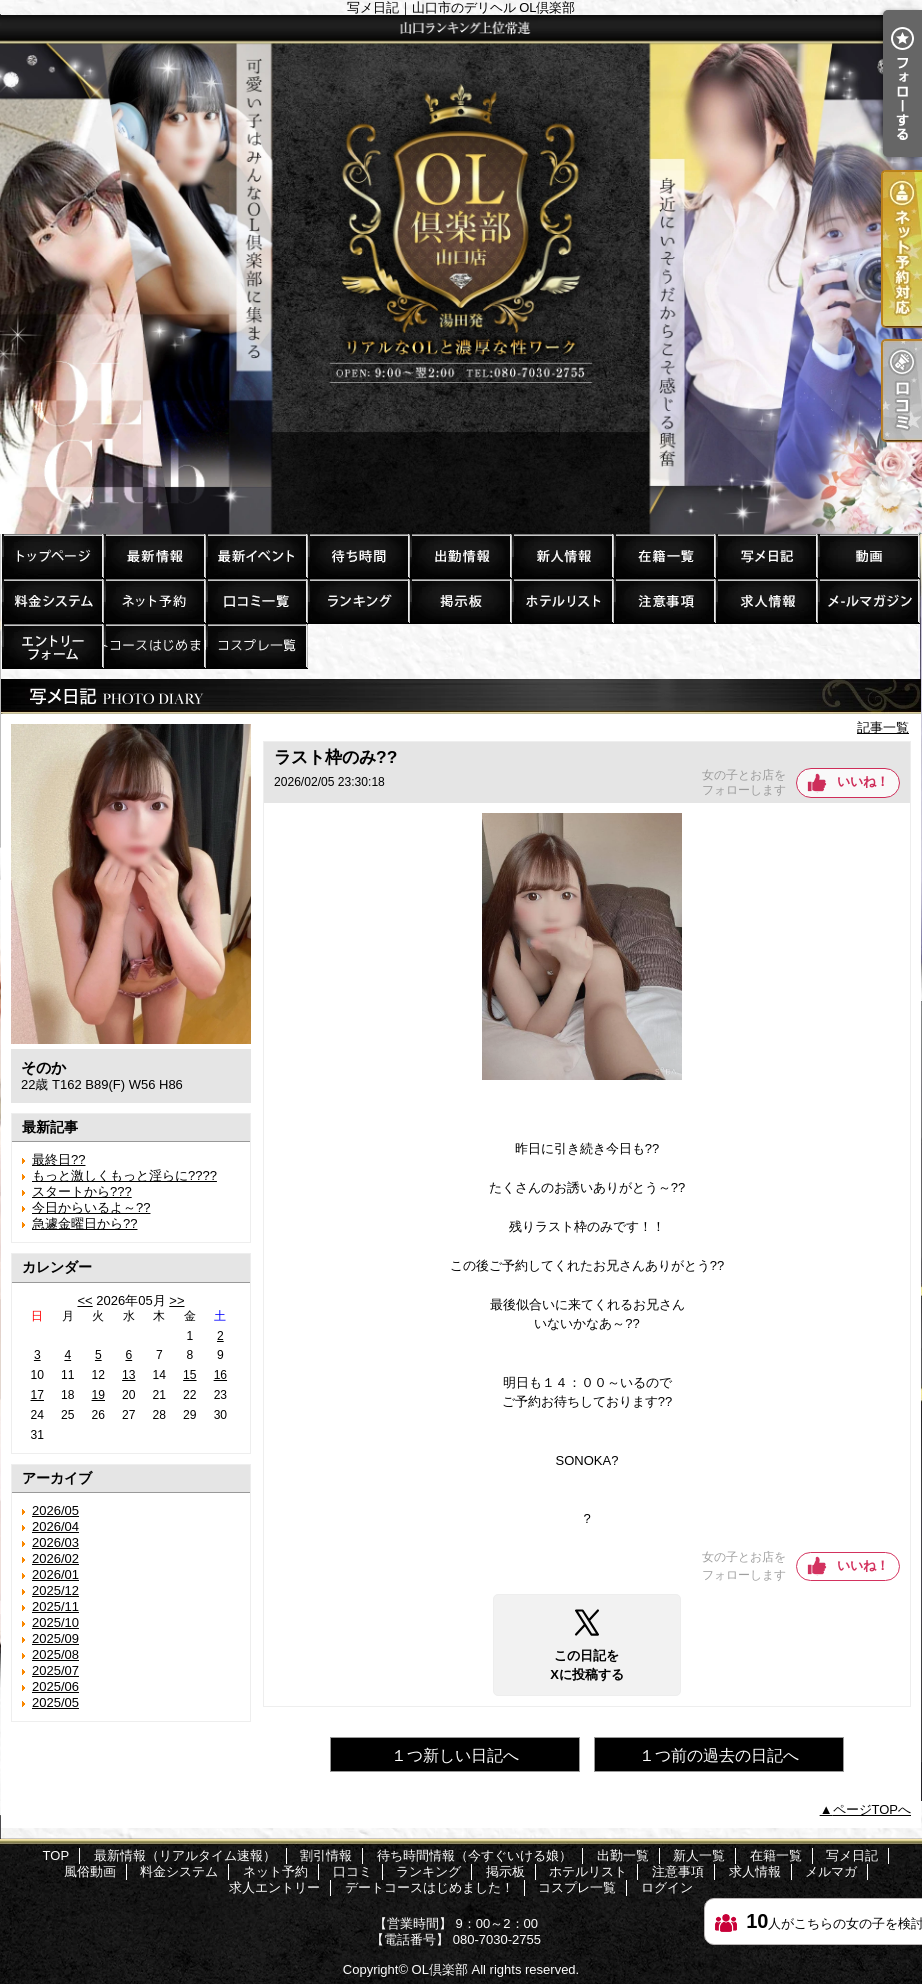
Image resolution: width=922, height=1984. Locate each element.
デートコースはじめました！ (154, 645)
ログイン (667, 1887)
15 (189, 1375)
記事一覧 (883, 727)
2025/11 (55, 1606)
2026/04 (55, 1526)
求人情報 (766, 600)
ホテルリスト (562, 600)
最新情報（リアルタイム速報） (154, 555)
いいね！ (863, 781)
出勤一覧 (460, 555)
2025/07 (55, 1670)
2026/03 (55, 1542)
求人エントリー (52, 645)
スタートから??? (82, 1191)
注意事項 (664, 600)
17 (37, 1395)
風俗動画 (868, 555)
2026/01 (55, 1574)
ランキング (358, 600)
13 (128, 1375)
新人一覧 (562, 555)
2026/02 (55, 1558)
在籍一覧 (664, 555)
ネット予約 (154, 600)
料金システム (52, 600)
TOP (52, 555)
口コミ (256, 600)
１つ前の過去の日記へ (719, 1755)
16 (220, 1375)
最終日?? (58, 1159)
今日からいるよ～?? (91, 1207)
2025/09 (55, 1638)
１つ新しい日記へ (455, 1755)
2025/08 (55, 1654)
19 (98, 1395)
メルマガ (868, 600)
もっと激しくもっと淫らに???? (124, 1175)
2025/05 (55, 1702)
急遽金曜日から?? (84, 1223)
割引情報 (256, 555)
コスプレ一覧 (256, 645)
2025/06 (55, 1686)
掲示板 (460, 600)
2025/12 (55, 1590)
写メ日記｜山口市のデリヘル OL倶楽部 (461, 274)
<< (84, 1300)
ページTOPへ (872, 1809)
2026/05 (55, 1510)
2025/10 (55, 1622)
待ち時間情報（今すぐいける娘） (358, 555)
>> (176, 1300)
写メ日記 (766, 555)
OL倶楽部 (440, 1969)
